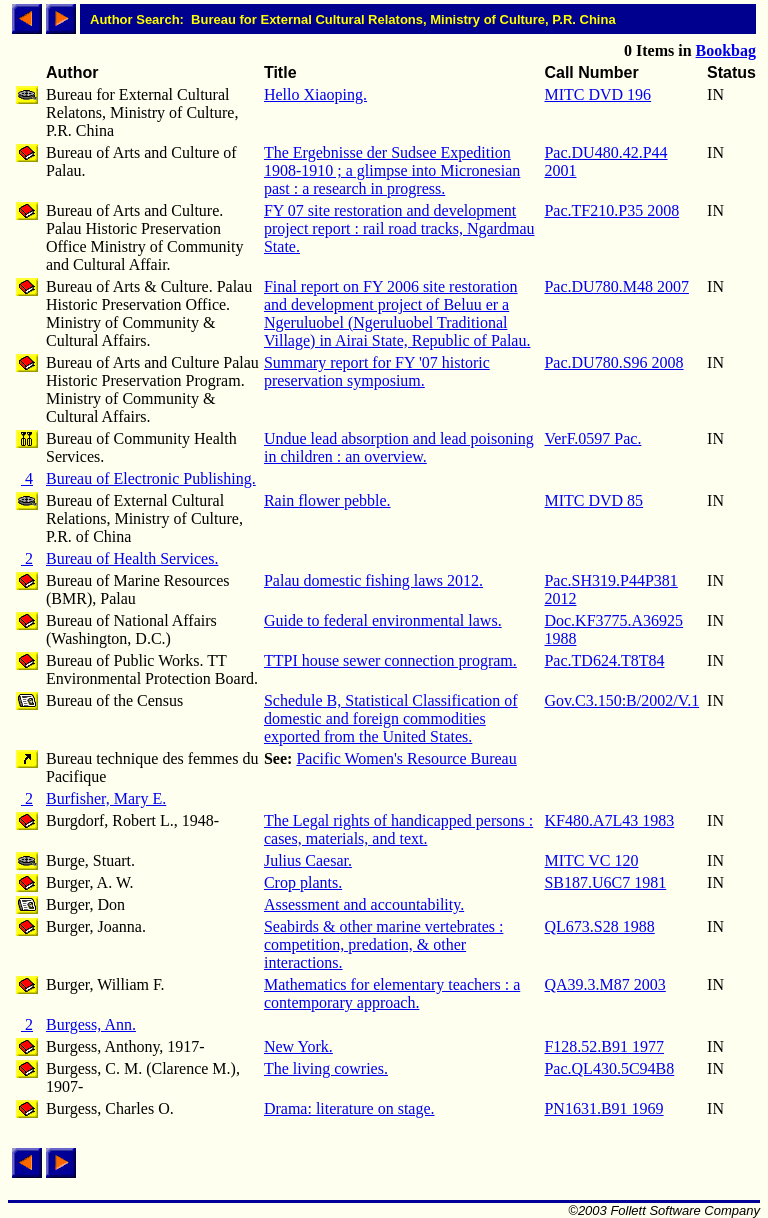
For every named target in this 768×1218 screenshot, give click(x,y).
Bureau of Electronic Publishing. (151, 478)
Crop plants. (303, 882)
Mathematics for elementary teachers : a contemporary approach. (392, 993)
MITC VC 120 (591, 860)
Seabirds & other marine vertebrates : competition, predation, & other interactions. (383, 944)
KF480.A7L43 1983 (609, 820)
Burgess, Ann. (91, 1024)
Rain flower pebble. (327, 500)
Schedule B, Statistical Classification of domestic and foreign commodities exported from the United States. (391, 718)
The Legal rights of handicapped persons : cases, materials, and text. (398, 829)
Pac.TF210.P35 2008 (611, 210)
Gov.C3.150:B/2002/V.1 (621, 700)
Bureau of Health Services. (132, 558)
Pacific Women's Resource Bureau (406, 758)
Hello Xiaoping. (315, 94)
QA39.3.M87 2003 (604, 984)
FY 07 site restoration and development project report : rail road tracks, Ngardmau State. (399, 228)
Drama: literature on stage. (349, 1108)
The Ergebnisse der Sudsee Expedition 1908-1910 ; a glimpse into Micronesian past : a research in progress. (392, 170)
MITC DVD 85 (593, 500)
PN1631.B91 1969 (603, 1108)
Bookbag (726, 50)
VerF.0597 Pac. (592, 438)
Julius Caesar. (308, 860)
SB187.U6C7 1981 (605, 882)
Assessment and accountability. (364, 904)
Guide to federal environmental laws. (383, 620)
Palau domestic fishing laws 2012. (373, 580)
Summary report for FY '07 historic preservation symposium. (377, 371)
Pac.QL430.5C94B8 (609, 1068)
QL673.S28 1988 (599, 926)
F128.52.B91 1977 (604, 1046)
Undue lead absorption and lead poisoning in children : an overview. (399, 447)
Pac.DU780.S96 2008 (613, 362)
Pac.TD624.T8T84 (604, 660)
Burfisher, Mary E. (106, 798)
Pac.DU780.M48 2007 (616, 286)
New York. (298, 1046)
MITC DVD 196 (597, 94)
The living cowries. (326, 1068)
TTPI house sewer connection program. (390, 660)
